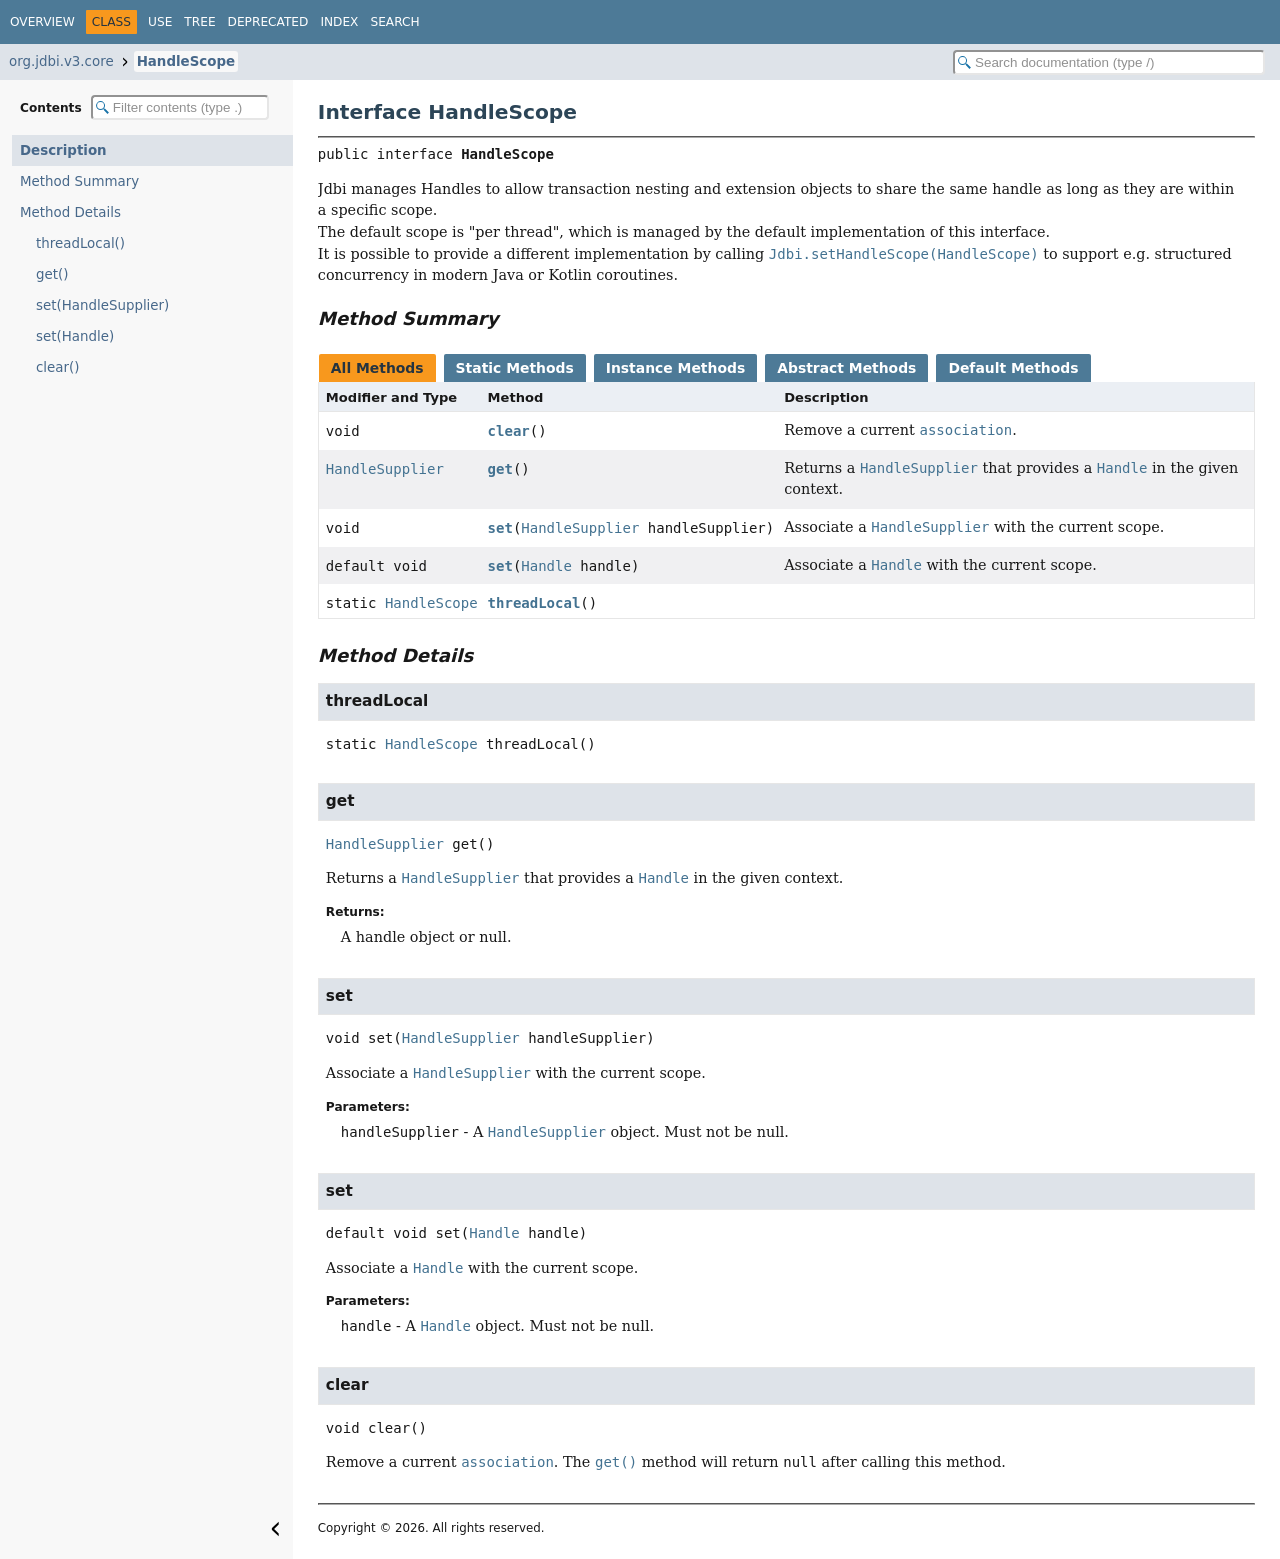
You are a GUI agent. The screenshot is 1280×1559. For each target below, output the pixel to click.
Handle (546, 566)
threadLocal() (80, 243)
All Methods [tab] (377, 368)
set (500, 528)
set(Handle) (75, 336)
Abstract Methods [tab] (846, 368)
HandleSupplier (385, 469)
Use (160, 22)
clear (509, 431)
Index (339, 22)
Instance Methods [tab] (675, 368)
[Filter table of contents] (180, 107)
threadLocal (534, 603)
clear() (57, 367)
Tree (199, 22)
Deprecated (268, 22)
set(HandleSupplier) (102, 305)
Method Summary (79, 181)
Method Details (70, 212)
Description (63, 150)
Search (394, 22)
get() (52, 274)
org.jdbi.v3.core (61, 61)
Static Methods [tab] (515, 368)
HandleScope (186, 61)
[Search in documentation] (1109, 62)
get (500, 469)
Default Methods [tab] (1013, 368)
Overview (42, 22)
